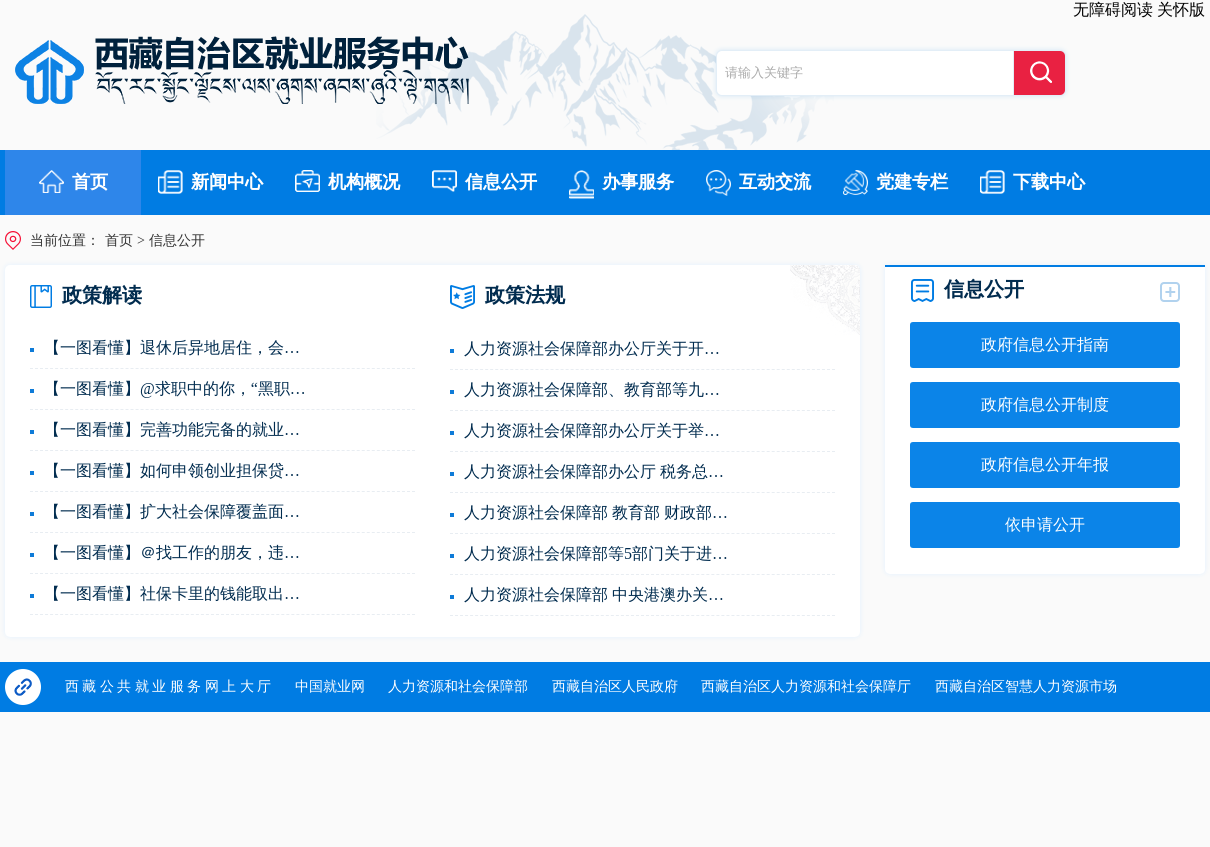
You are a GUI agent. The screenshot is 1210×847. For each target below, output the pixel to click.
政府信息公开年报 (1045, 464)
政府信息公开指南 (1045, 344)
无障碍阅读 (1113, 9)
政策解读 (86, 296)
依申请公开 (1045, 524)
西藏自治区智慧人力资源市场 (1026, 686)
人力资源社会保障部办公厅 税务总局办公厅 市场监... (599, 471)
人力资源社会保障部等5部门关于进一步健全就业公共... (599, 553)
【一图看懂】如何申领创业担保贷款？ (179, 470)
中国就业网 (330, 686)
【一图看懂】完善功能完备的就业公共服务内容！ (179, 429)
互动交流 (758, 183)
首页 (73, 181)
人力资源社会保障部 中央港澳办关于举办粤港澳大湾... (599, 594)
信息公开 (484, 181)
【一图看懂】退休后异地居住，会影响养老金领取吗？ (179, 347)
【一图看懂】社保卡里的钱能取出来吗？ (179, 593)
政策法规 (507, 297)
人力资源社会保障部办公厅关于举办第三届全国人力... (599, 430)
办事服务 (621, 184)
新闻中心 (210, 182)
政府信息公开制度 (1045, 404)
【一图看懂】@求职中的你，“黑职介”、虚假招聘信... (179, 388)
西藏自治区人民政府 (615, 686)
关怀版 (1181, 9)
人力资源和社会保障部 (458, 686)
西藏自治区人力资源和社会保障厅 (806, 686)
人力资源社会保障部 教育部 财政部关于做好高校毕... (599, 512)
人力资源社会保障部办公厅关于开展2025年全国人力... (599, 348)
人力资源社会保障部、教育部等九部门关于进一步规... (599, 389)
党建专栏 (895, 182)
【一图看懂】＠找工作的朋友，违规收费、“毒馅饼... (179, 552)
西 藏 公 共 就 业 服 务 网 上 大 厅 (168, 686)
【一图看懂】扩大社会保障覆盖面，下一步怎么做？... (179, 511)
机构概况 (347, 181)
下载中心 (1032, 182)
